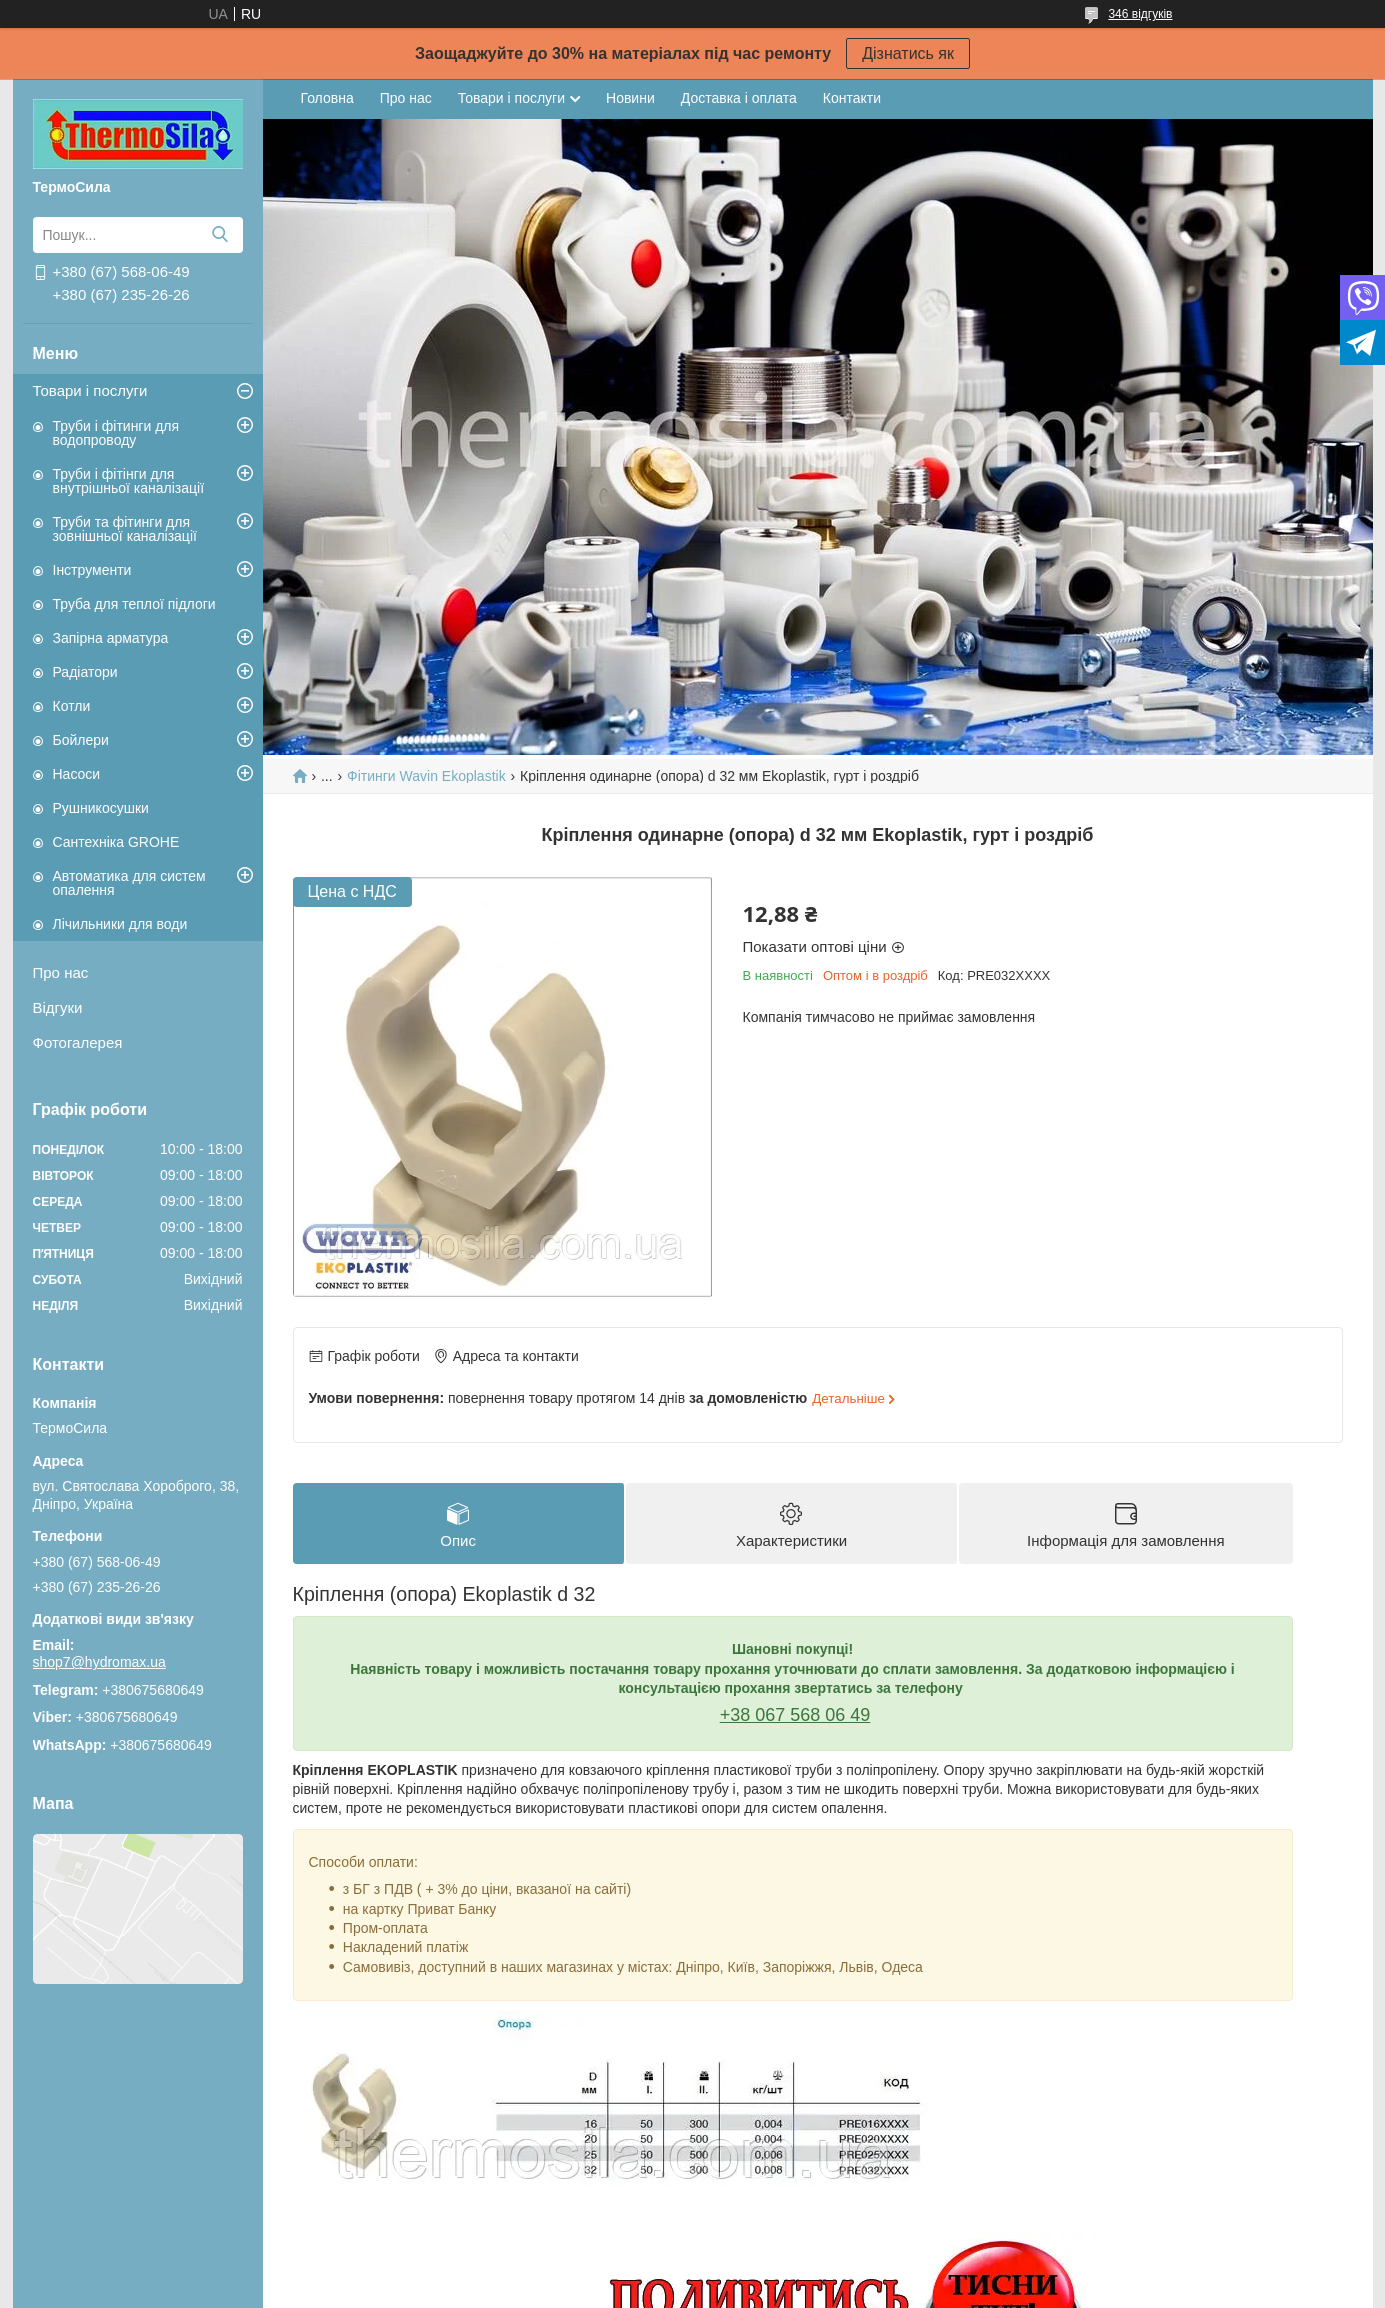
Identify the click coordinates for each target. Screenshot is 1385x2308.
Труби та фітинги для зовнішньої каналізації (125, 529)
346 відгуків (1140, 14)
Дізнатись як (908, 53)
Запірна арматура (111, 638)
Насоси (77, 774)
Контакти (852, 98)
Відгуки (58, 1007)
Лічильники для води (120, 924)
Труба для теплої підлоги (134, 604)
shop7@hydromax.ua (99, 1662)
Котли (72, 706)
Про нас (61, 972)
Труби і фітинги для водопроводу (116, 433)
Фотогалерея (78, 1042)
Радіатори (85, 672)
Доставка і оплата (739, 98)
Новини (630, 98)
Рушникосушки (101, 808)
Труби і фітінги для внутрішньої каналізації (129, 481)
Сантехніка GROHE (116, 842)
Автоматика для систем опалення (129, 883)
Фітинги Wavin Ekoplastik (426, 776)
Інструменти (92, 570)
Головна (327, 98)
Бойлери (81, 740)
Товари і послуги (90, 390)
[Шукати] (220, 235)
